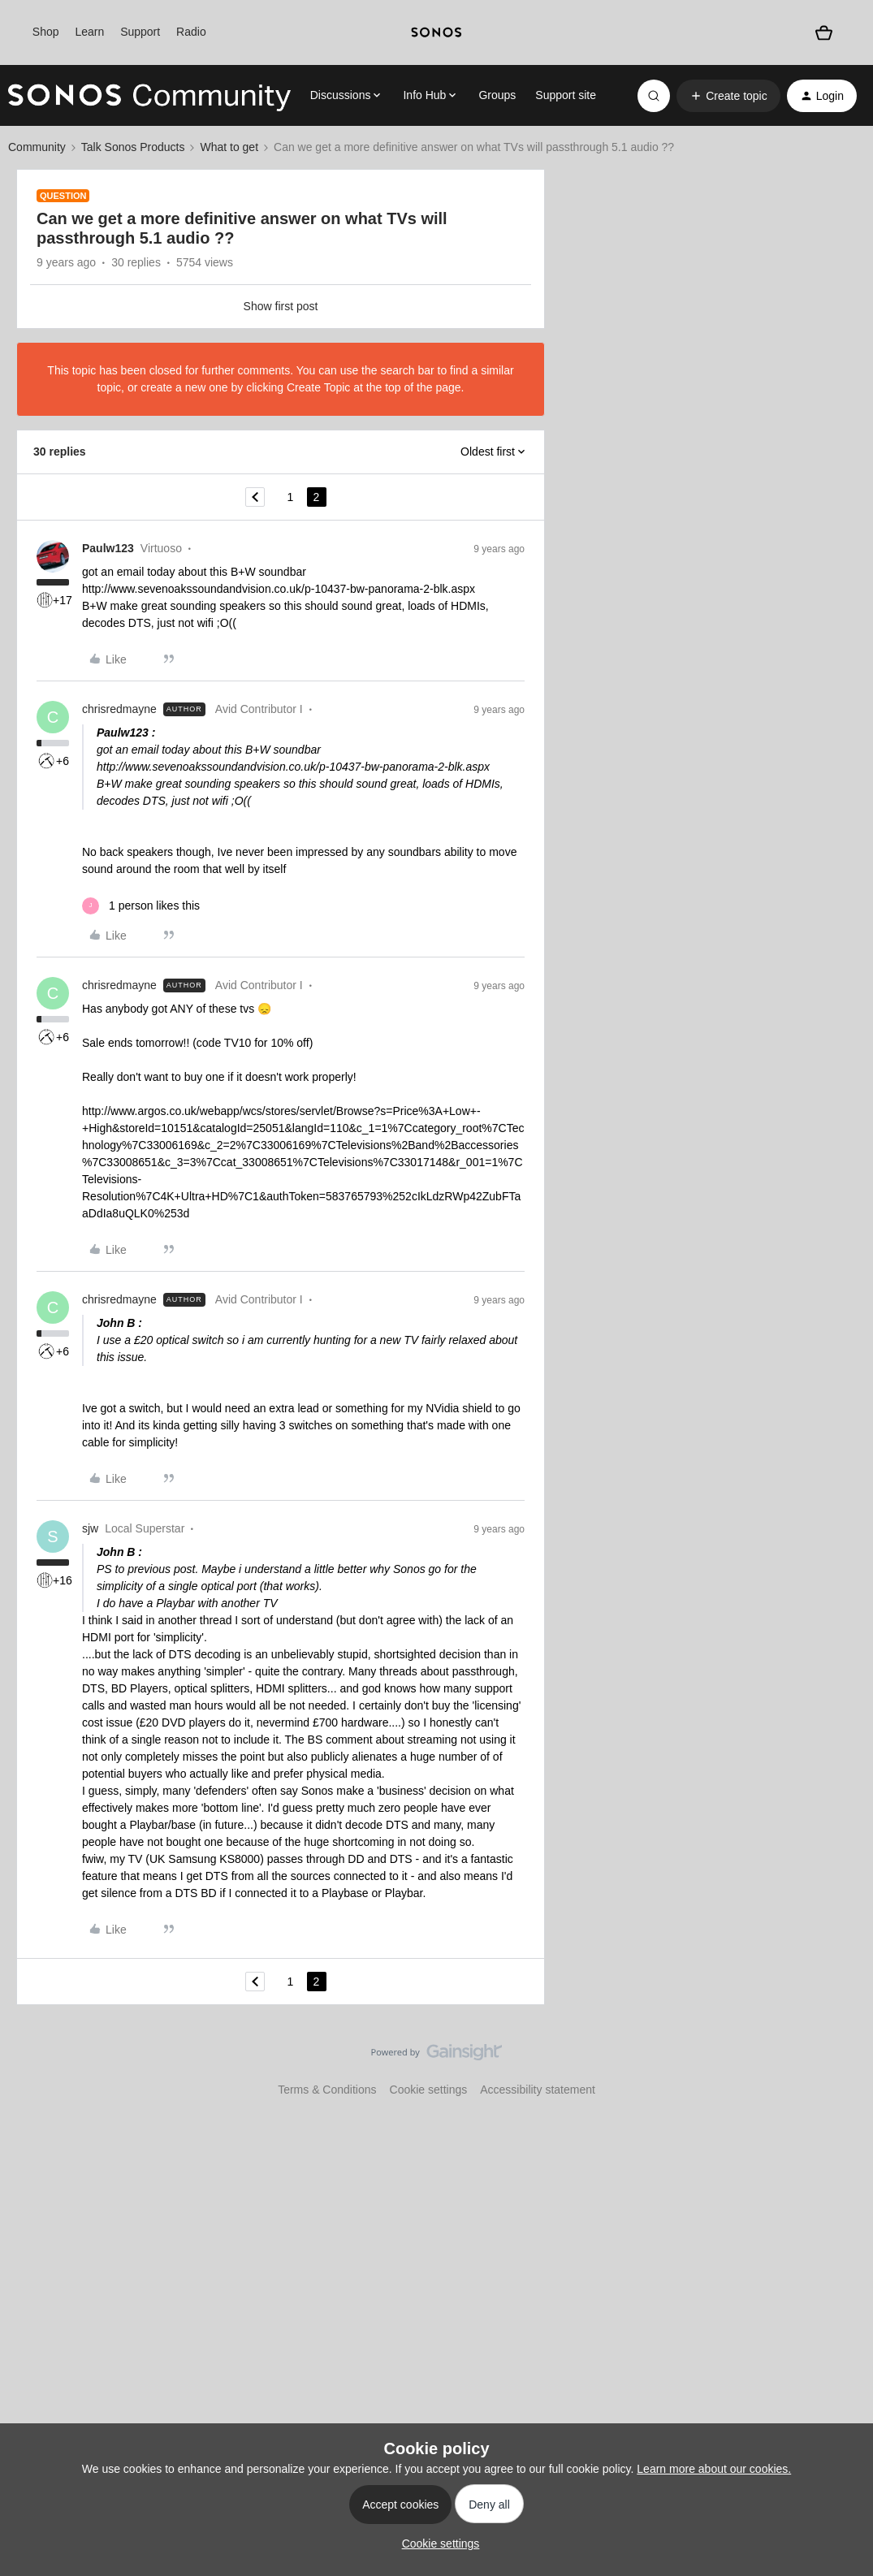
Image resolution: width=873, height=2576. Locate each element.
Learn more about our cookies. (714, 2468)
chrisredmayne (119, 708)
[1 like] (141, 905)
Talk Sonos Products (133, 146)
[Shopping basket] (824, 33)
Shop (45, 31)
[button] (728, 96)
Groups (497, 95)
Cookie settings (429, 2089)
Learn (89, 31)
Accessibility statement (537, 2089)
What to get (229, 146)
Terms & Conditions (327, 2089)
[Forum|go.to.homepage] (149, 96)
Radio (191, 31)
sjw (90, 1528)
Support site (565, 95)
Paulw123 (108, 548)
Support (140, 31)
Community (37, 146)
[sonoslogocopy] (436, 32)
